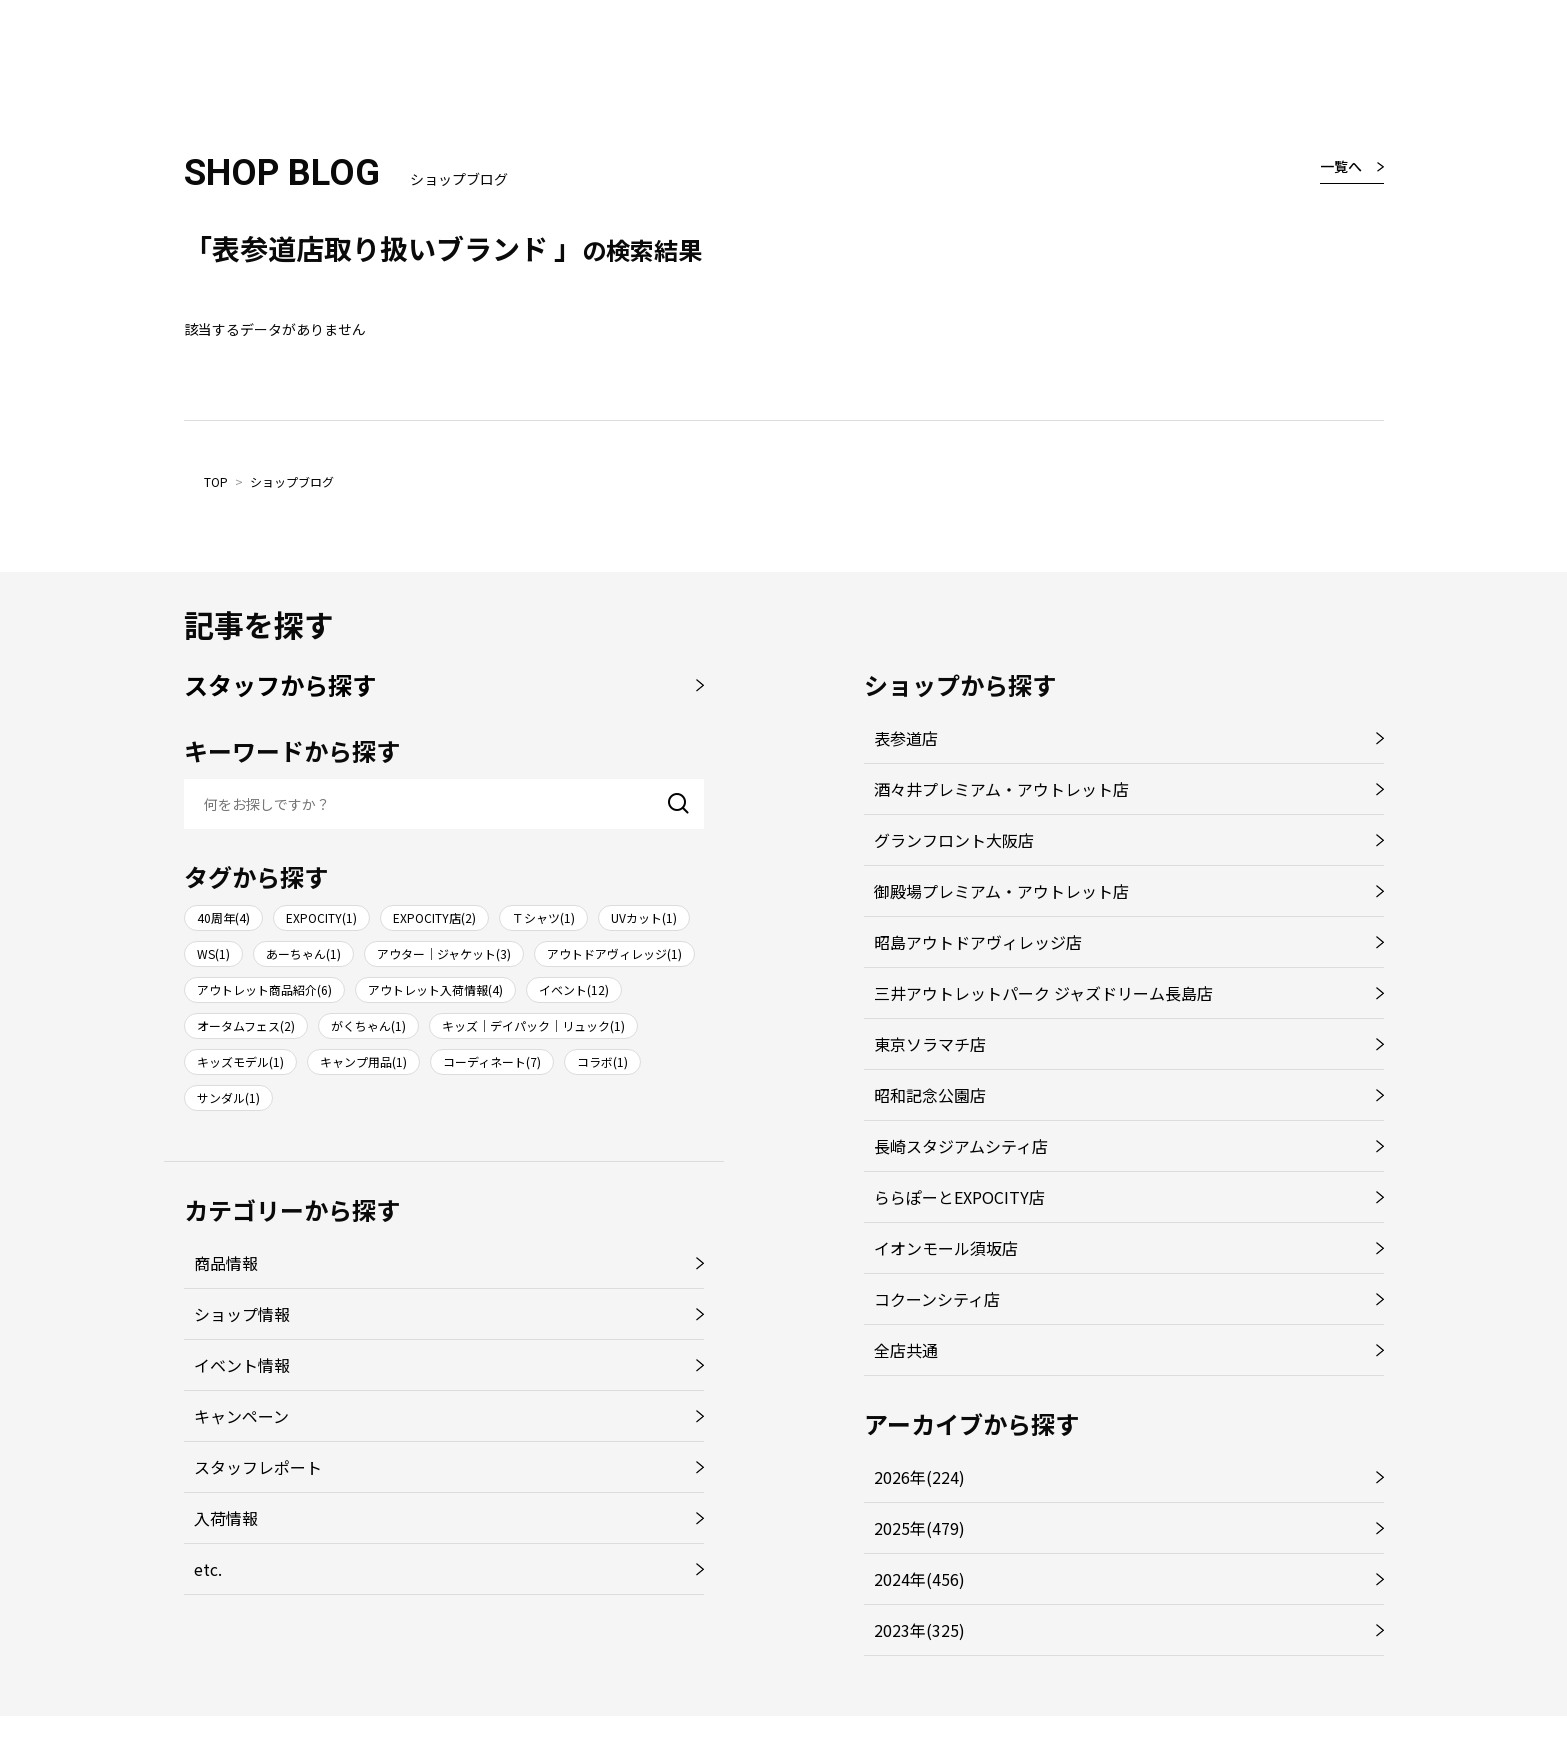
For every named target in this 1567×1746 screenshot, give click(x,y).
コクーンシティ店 (937, 1299)
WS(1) (213, 953)
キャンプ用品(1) (363, 1061)
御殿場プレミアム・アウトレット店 (1001, 891)
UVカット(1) (644, 917)
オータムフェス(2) (246, 1025)
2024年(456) (919, 1579)
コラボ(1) (602, 1061)
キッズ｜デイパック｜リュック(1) (533, 1025)
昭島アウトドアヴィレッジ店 (978, 942)
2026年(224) (919, 1477)
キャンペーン (241, 1416)
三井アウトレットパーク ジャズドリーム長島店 (1043, 993)
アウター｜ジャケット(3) (444, 953)
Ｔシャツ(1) (543, 917)
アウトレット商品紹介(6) (264, 989)
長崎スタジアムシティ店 (961, 1146)
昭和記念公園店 (930, 1095)
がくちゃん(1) (368, 1025)
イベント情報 (242, 1365)
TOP (216, 481)
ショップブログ (292, 481)
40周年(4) (223, 917)
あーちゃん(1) (303, 953)
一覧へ (1341, 166)
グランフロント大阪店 (954, 840)
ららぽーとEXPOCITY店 (959, 1197)
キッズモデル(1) (240, 1061)
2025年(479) (919, 1528)
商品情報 (226, 1263)
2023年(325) (919, 1630)
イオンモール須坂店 (946, 1248)
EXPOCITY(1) (321, 917)
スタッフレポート (258, 1467)
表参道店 (906, 738)
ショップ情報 (242, 1314)
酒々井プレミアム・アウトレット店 (1001, 789)
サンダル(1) (228, 1097)
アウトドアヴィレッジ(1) (614, 953)
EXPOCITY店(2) (434, 917)
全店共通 (906, 1350)
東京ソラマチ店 (930, 1044)
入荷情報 (226, 1518)
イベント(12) (574, 989)
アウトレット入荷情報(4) (435, 989)
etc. (208, 1569)
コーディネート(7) (492, 1061)
